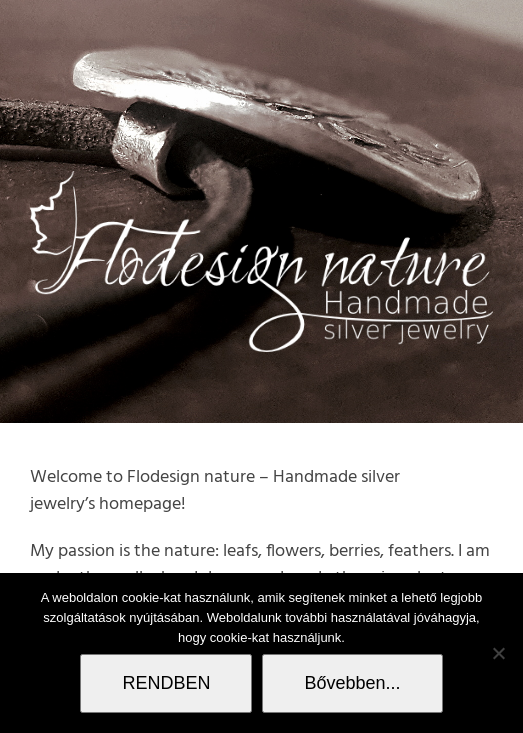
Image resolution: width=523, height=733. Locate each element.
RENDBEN (166, 683)
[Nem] (498, 653)
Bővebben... (352, 683)
